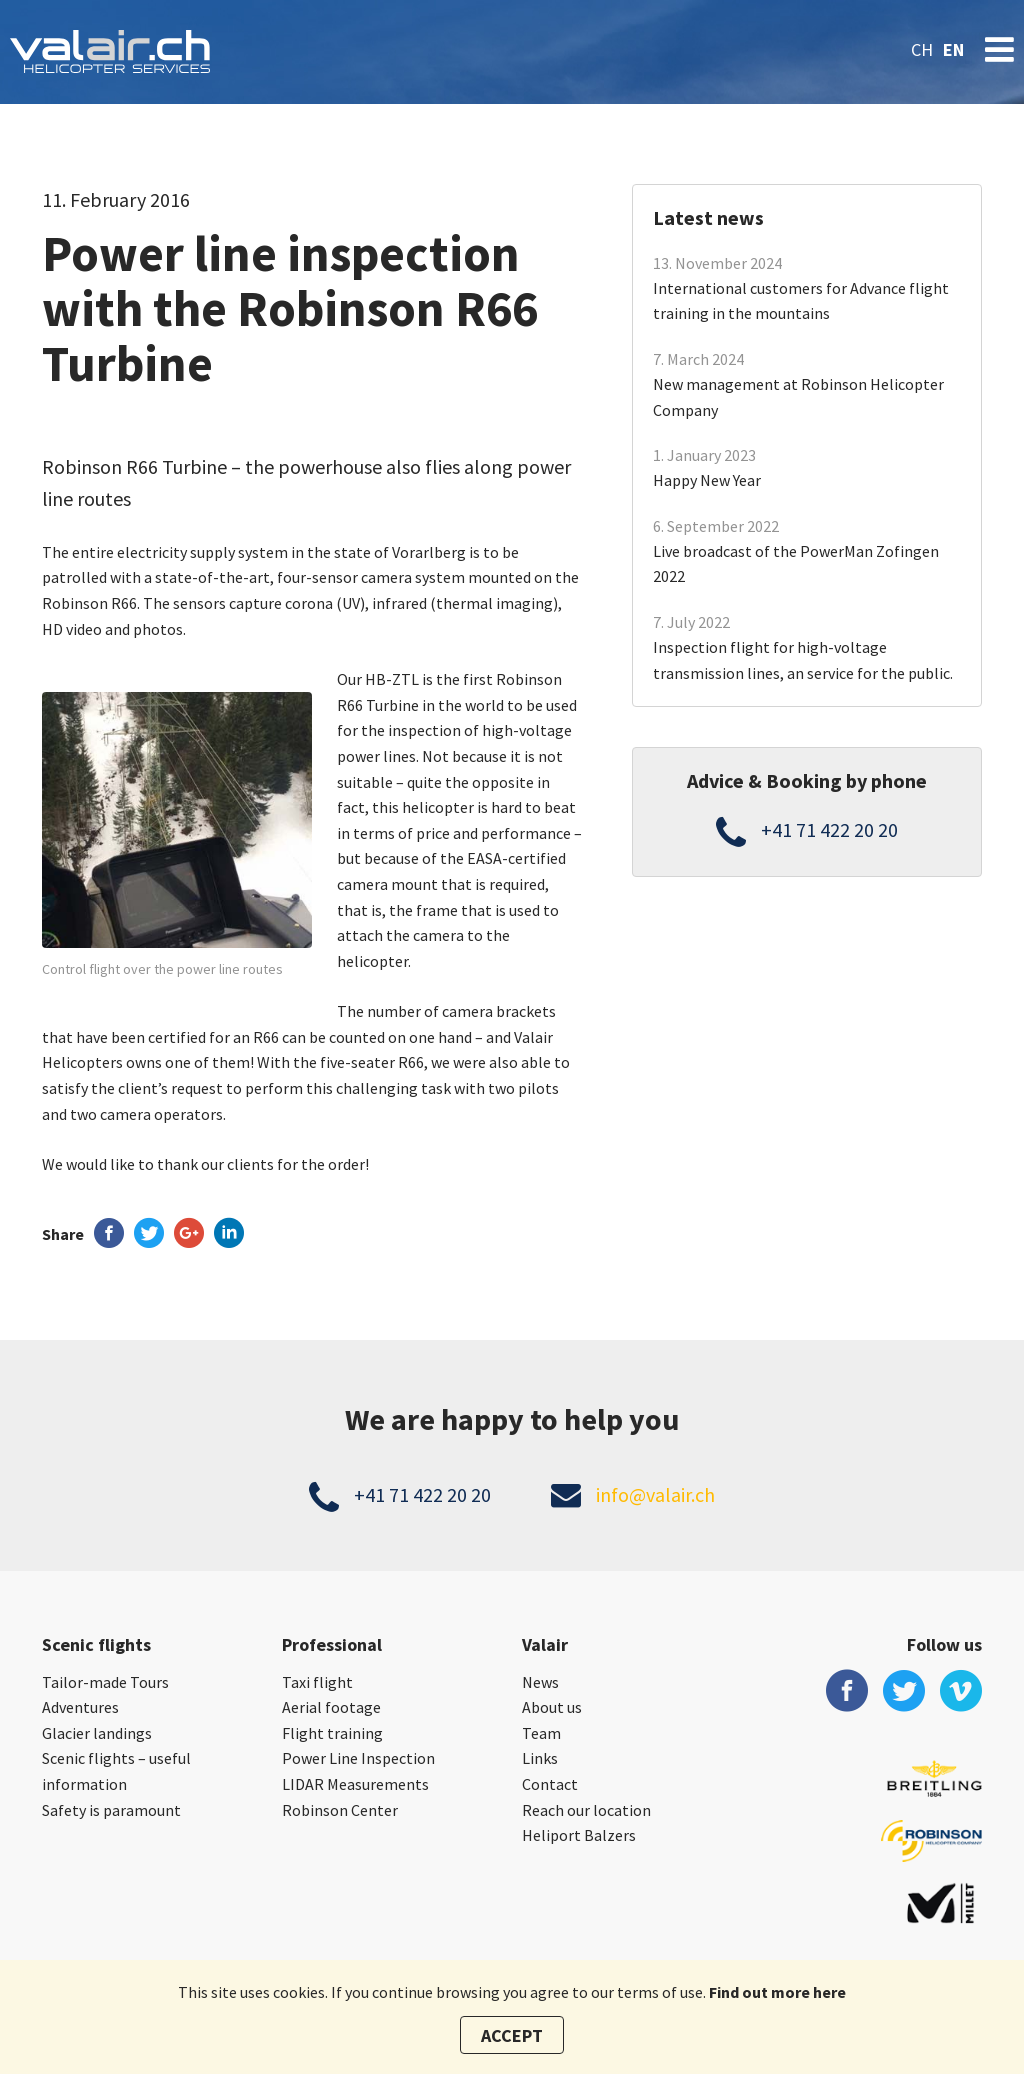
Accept (512, 2035)
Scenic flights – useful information (116, 1771)
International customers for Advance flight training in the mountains (801, 301)
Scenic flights (96, 1644)
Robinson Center (340, 1810)
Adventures (80, 1707)
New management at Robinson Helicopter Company (798, 397)
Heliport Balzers (579, 1835)
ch (922, 49)
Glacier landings (97, 1733)
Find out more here (777, 1992)
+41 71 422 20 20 (829, 829)
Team (541, 1733)
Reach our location (586, 1810)
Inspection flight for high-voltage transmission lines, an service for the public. (803, 660)
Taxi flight (317, 1682)
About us (552, 1707)
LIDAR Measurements (355, 1784)
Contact (550, 1784)
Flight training (332, 1733)
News (540, 1682)
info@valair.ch (655, 1494)
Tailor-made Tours (105, 1682)
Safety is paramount (111, 1810)
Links (540, 1758)
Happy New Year (707, 480)
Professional (332, 1644)
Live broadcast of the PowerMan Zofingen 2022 (796, 564)
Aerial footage (331, 1707)
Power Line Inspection (358, 1758)
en (953, 49)
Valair (545, 1644)
